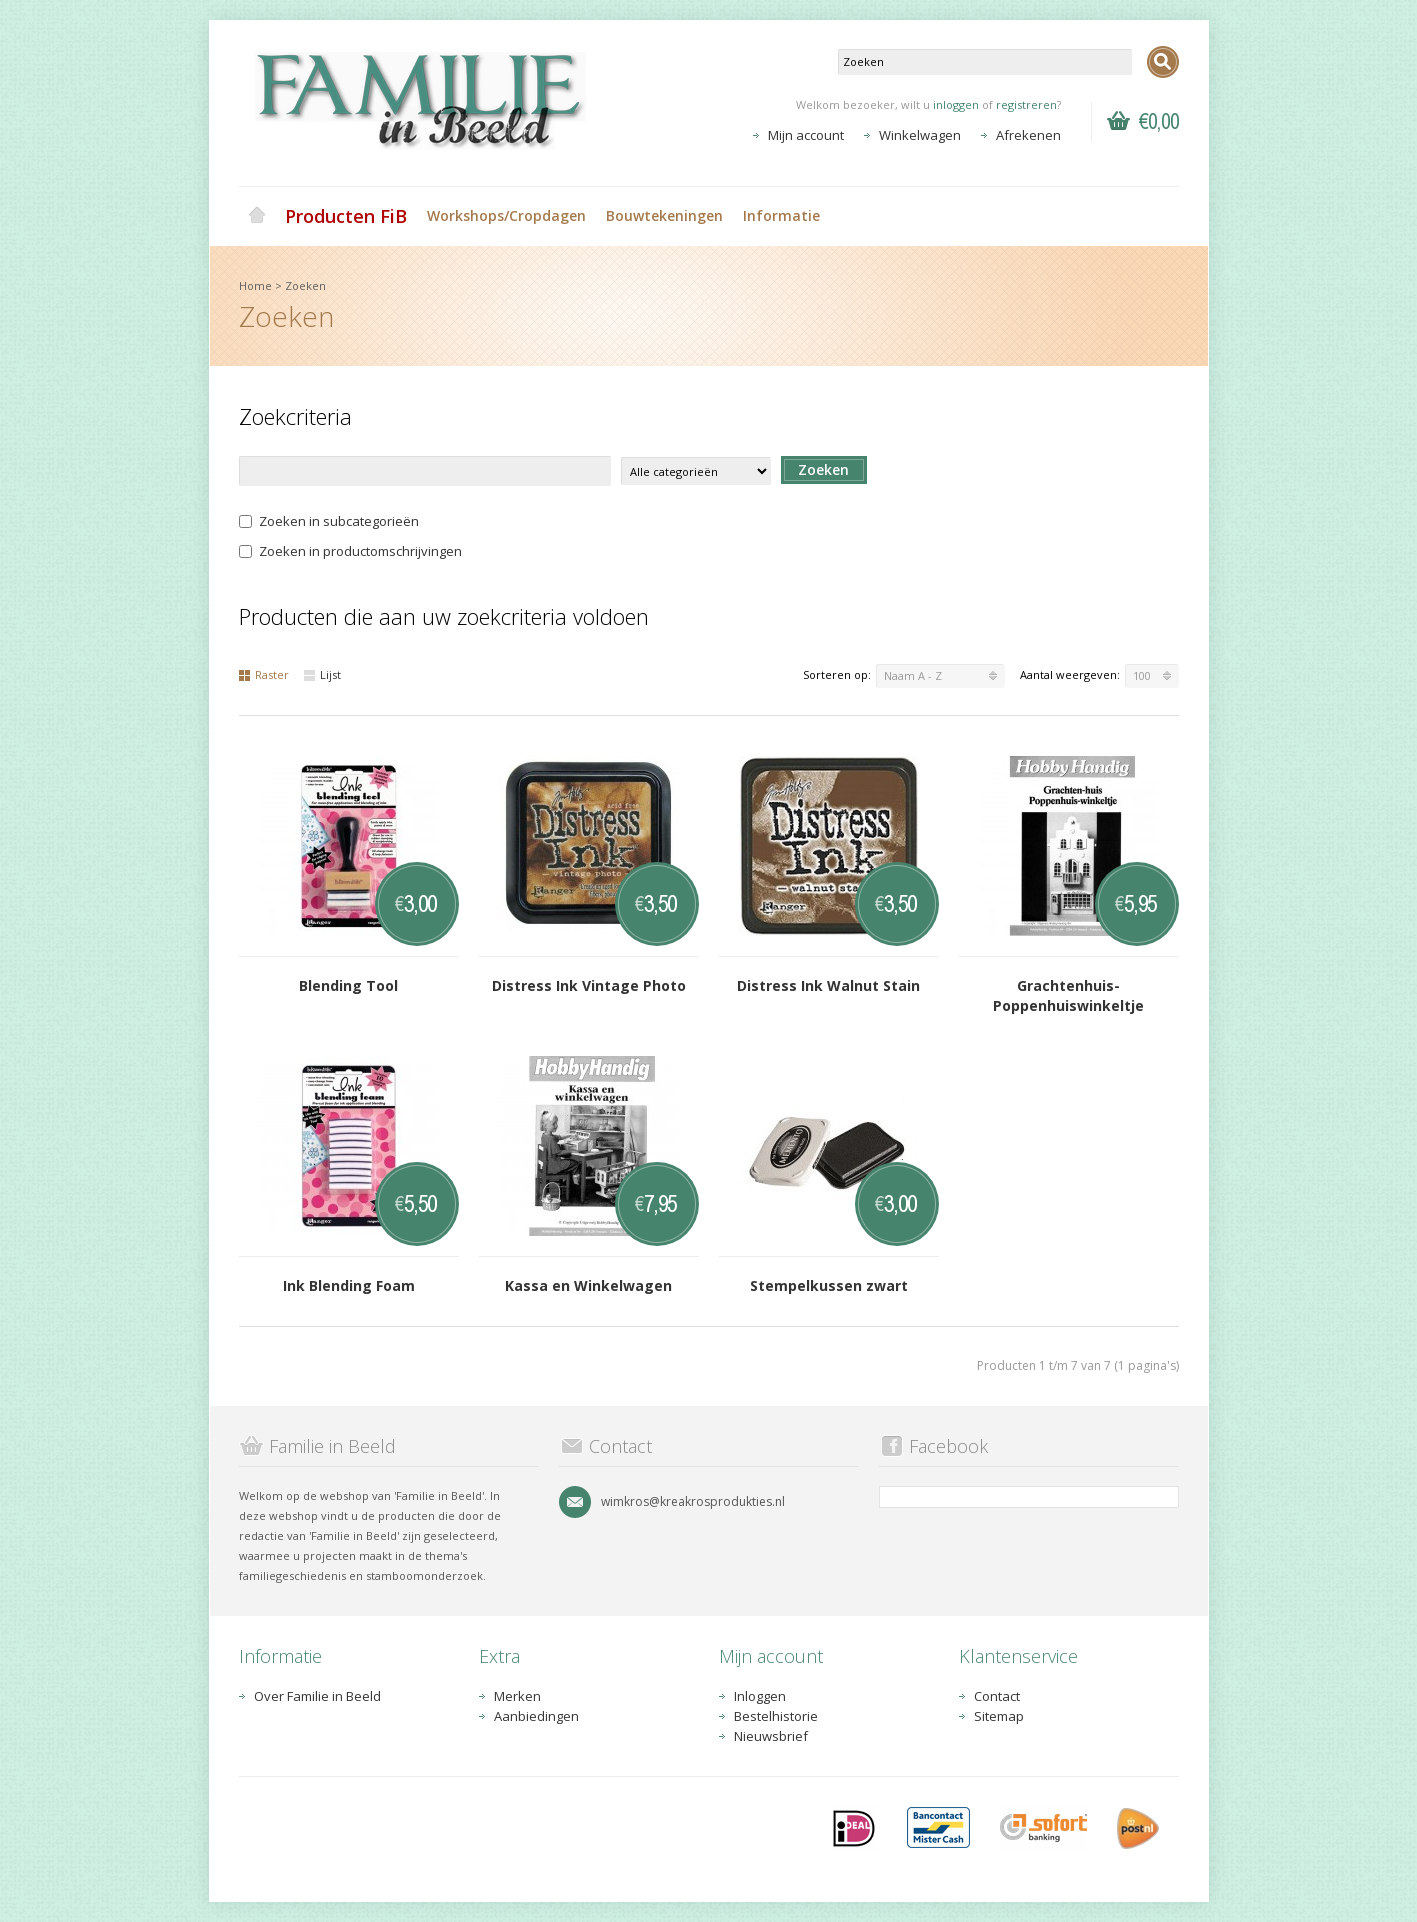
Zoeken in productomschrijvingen (350, 551)
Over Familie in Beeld (317, 1696)
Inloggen (760, 1696)
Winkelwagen (920, 135)
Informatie (781, 215)
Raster (264, 674)
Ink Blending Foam (349, 1285)
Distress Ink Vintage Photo (589, 985)
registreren (1026, 104)
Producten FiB (346, 216)
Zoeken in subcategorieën (329, 521)
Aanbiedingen (536, 1716)
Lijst (322, 674)
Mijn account (806, 135)
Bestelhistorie (776, 1716)
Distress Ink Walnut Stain (828, 985)
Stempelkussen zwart (829, 1285)
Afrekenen (1028, 135)
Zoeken (305, 285)
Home (257, 216)
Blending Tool (348, 985)
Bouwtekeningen (664, 215)
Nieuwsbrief (771, 1736)
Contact (997, 1696)
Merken (517, 1696)
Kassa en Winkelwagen (588, 1285)
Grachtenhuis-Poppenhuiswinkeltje (1068, 995)
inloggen (956, 104)
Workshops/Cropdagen (506, 215)
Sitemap (999, 1716)
